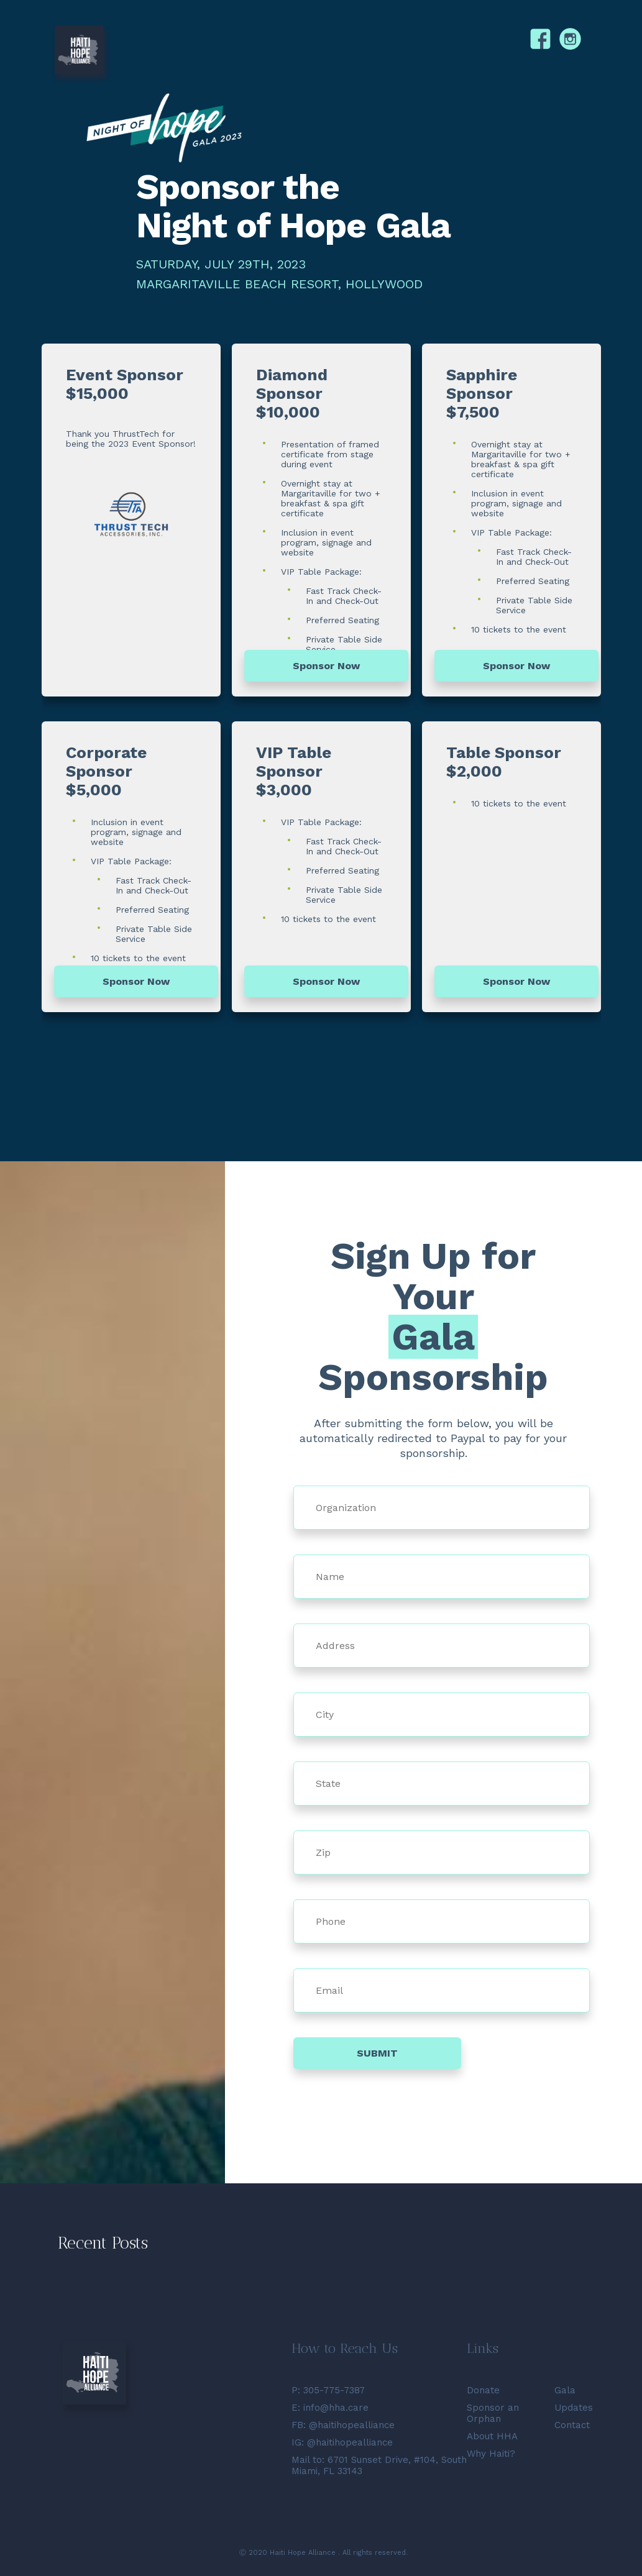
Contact (572, 2425)
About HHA (492, 2436)
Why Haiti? (491, 2453)
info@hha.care (336, 2407)
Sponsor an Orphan (493, 2413)
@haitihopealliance (352, 2425)
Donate (483, 2390)
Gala (565, 2390)
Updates (573, 2407)
